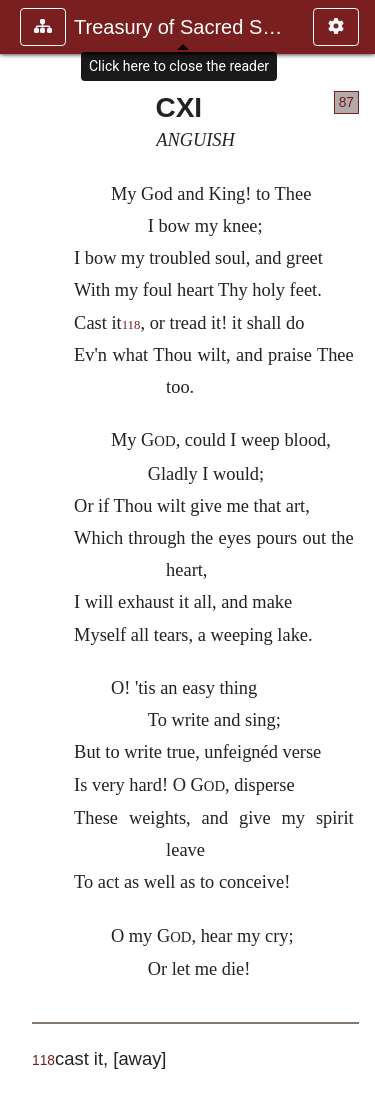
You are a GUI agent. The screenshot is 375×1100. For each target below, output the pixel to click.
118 (131, 325)
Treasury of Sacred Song (183, 27)
